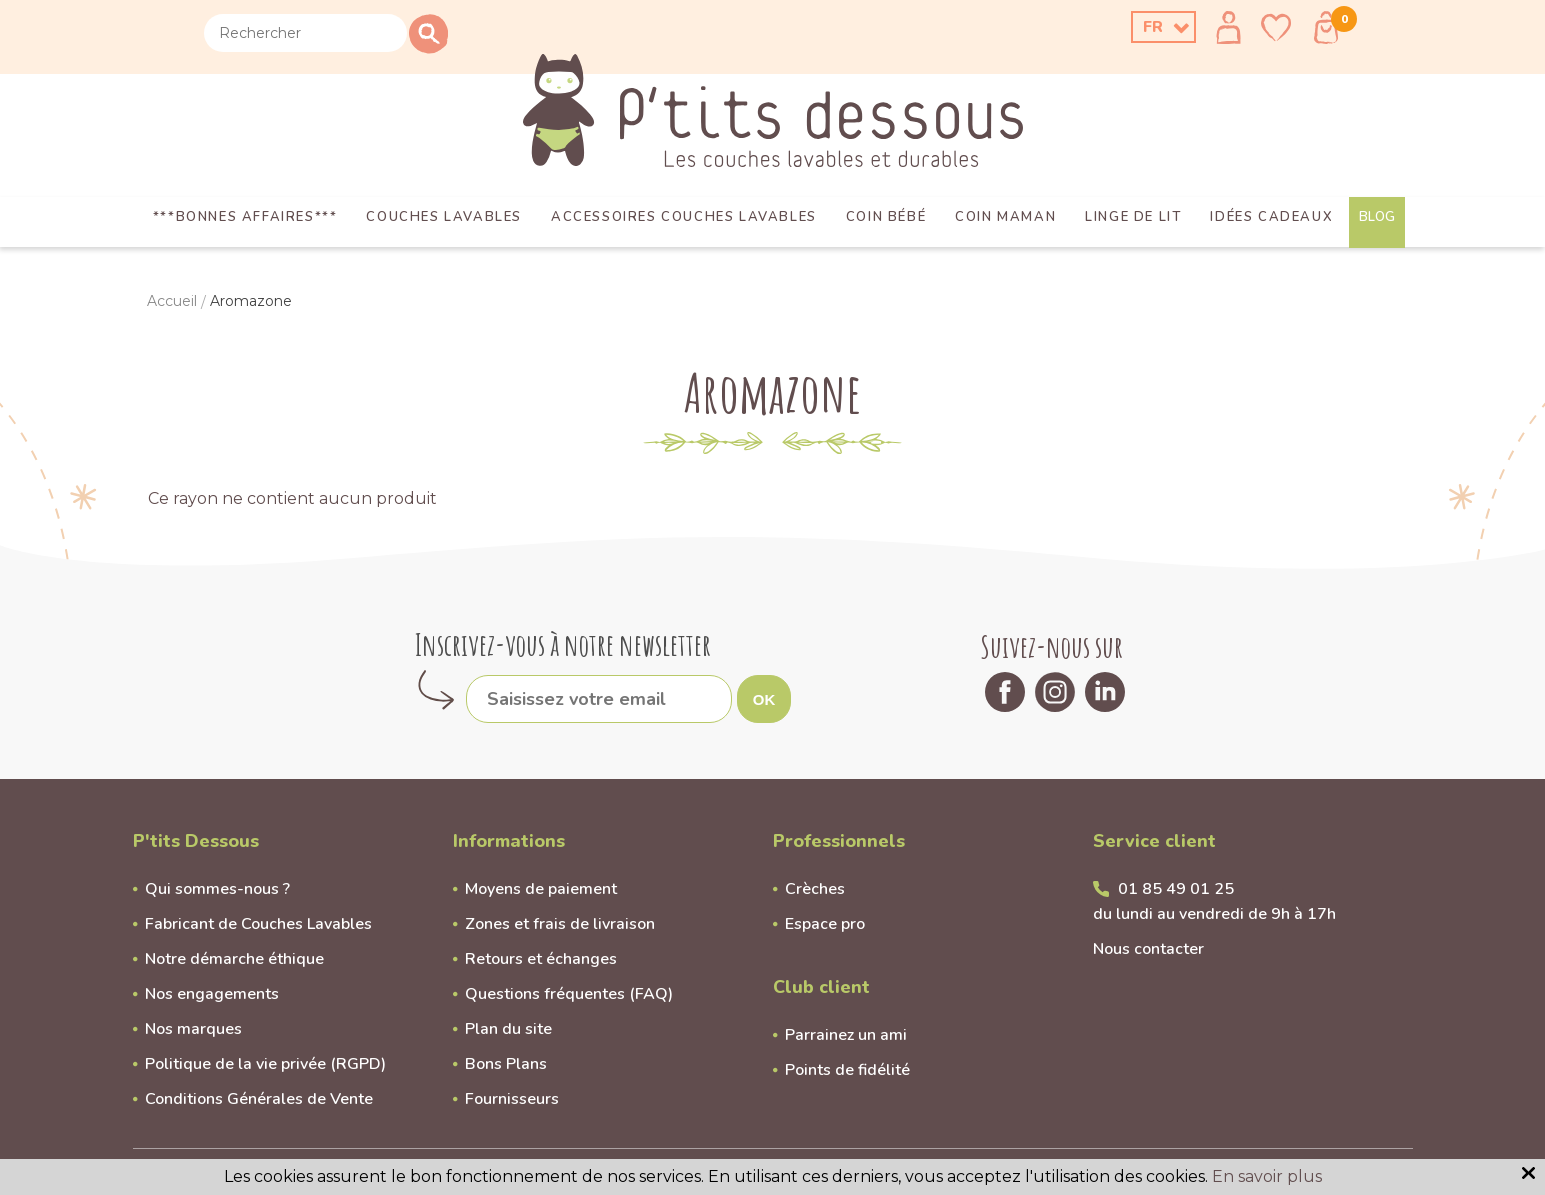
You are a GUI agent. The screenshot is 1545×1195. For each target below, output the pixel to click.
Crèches (815, 889)
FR (1153, 27)
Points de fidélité (847, 1070)
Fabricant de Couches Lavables (258, 924)
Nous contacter (1148, 949)
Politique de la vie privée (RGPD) (265, 1064)
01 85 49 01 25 (1176, 889)
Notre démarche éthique (234, 959)
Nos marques (193, 1029)
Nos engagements (212, 994)
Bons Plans (506, 1064)
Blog (1377, 217)
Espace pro (825, 924)
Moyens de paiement (541, 889)
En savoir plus (1267, 1176)
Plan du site (508, 1029)
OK (764, 699)
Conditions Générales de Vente (259, 1099)
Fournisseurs (512, 1099)
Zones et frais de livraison (560, 924)
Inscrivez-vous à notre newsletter (563, 644)
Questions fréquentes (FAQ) (569, 994)
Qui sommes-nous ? (217, 889)
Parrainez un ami (846, 1035)
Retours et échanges (541, 959)
